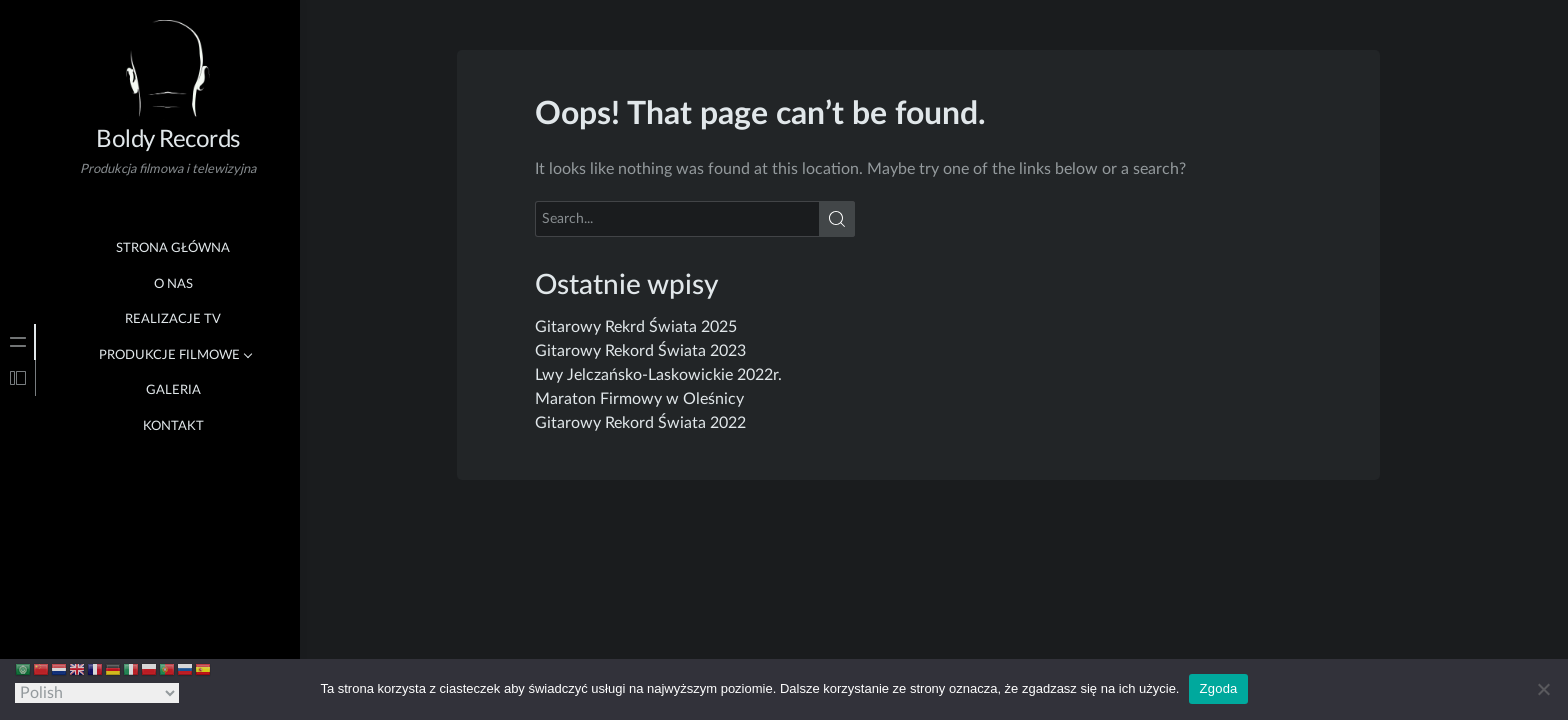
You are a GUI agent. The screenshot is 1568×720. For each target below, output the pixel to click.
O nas (173, 284)
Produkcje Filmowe (169, 355)
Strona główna (173, 248)
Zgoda (1218, 688)
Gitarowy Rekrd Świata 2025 (636, 327)
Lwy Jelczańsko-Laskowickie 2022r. (658, 375)
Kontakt (173, 426)
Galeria (173, 390)
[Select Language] (97, 693)
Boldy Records (168, 140)
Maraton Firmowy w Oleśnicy (639, 399)
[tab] (18, 342)
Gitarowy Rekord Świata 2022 (640, 423)
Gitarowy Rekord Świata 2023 (640, 351)
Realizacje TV (173, 319)
